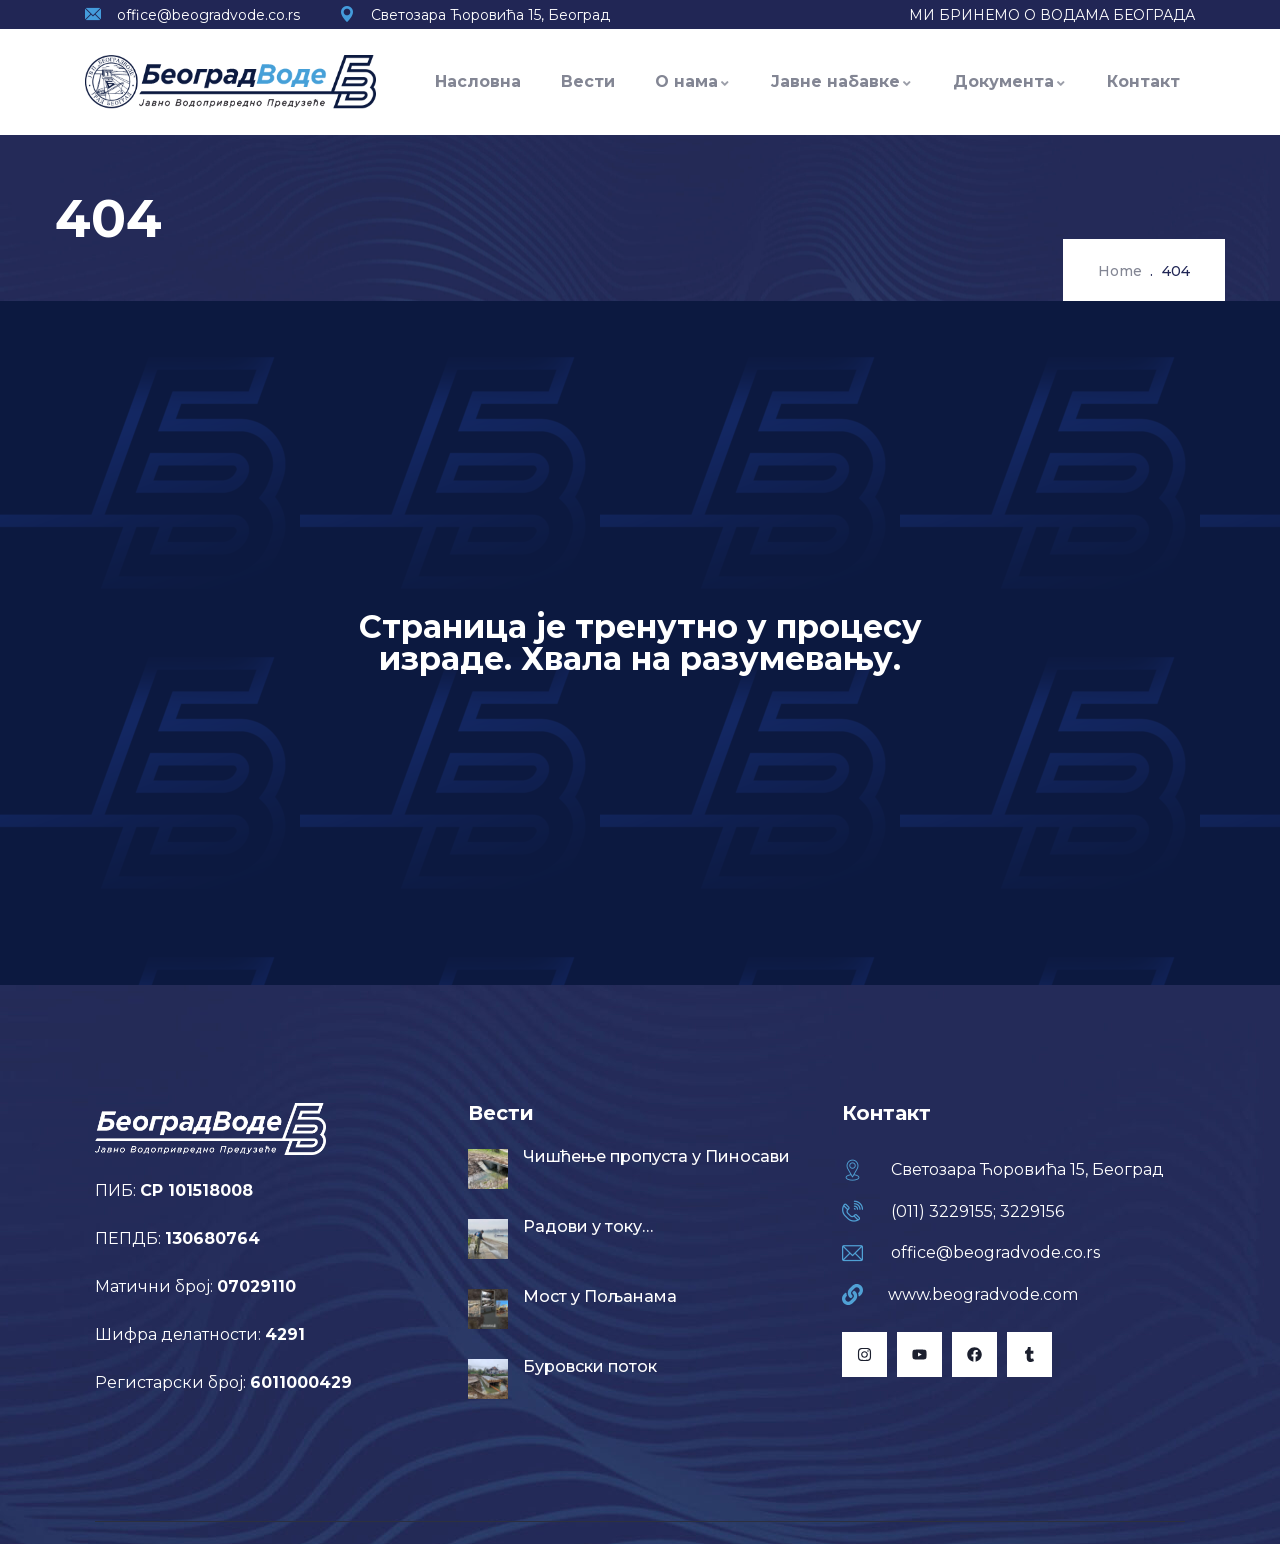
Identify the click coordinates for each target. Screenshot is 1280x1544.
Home (1120, 271)
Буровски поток (590, 1366)
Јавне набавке (842, 81)
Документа (1010, 81)
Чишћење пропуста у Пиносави (656, 1156)
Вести (588, 81)
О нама (693, 81)
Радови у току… (588, 1226)
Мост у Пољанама (600, 1296)
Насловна (478, 81)
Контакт (1143, 81)
